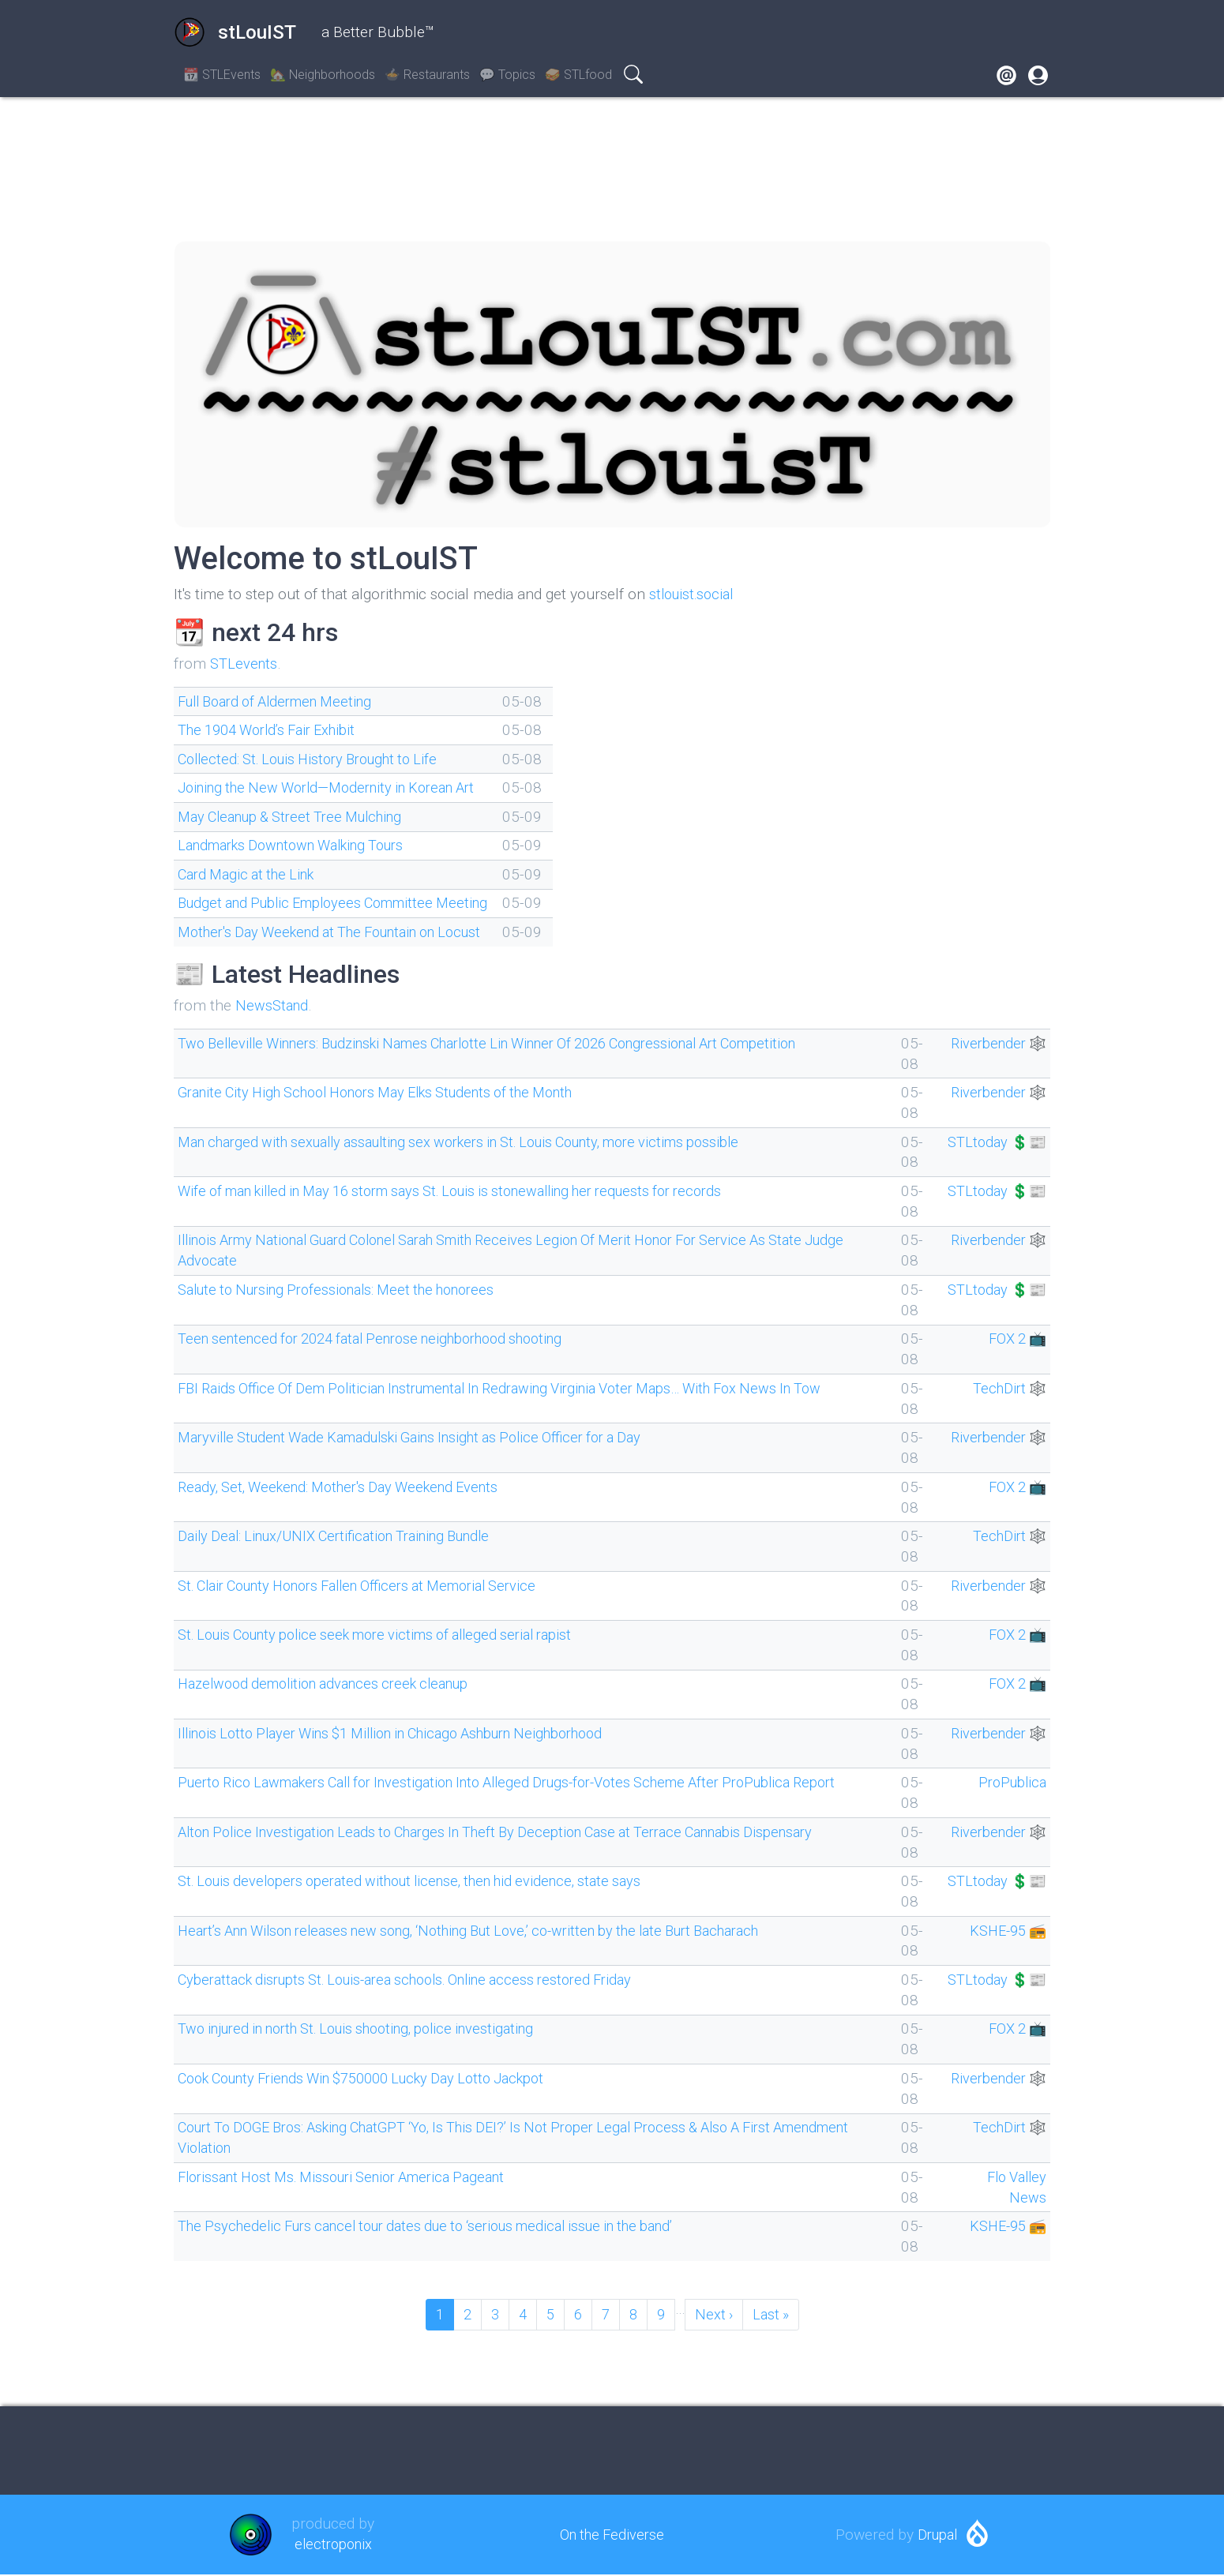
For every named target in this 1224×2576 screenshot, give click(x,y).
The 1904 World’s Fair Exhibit (275, 730)
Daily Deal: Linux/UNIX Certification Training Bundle (347, 1536)
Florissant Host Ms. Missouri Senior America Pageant (355, 2177)
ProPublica (1009, 1782)
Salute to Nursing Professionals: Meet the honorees (349, 1290)
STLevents (245, 663)
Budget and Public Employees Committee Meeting (344, 903)
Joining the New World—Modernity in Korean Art (339, 787)
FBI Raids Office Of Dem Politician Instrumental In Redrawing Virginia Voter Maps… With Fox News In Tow (527, 1388)
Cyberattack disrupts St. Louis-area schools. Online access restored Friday (424, 1979)
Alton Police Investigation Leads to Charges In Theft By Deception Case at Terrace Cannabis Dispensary (520, 1832)
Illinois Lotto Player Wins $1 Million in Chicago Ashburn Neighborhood (411, 1733)
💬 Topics (507, 74)
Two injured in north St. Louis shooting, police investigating (372, 2028)
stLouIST (235, 32)
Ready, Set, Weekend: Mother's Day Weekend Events (350, 1487)
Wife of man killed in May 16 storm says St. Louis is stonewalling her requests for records (474, 1191)
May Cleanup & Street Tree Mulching (300, 817)
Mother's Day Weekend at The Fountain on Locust (343, 932)
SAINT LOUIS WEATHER (612, 169)
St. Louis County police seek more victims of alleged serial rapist (391, 1634)
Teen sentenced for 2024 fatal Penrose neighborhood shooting (386, 1338)
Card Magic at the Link (252, 874)
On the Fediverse (611, 2535)
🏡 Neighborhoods (322, 74)
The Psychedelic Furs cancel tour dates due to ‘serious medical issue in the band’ (446, 2226)
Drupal (936, 2535)
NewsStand (273, 1005)
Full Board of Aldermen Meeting (284, 701)
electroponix (332, 2546)
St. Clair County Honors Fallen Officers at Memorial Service (375, 1586)
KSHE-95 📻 (1004, 1931)
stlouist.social (694, 594)
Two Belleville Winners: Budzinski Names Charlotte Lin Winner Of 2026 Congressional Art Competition (516, 1043)
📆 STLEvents (222, 74)
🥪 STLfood (578, 74)
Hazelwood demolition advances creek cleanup (334, 1683)
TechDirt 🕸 (1006, 1388)
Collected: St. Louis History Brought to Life (318, 759)
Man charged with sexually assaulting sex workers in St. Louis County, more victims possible (484, 1142)
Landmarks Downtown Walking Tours (302, 845)
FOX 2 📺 (1014, 1338)
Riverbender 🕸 (995, 1043)
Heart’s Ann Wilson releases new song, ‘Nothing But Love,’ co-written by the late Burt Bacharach (495, 1931)
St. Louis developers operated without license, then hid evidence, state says (426, 1881)
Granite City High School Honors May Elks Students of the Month (395, 1092)
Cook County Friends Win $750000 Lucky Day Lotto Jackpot (379, 2078)
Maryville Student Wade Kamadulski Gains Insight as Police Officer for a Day (429, 1437)
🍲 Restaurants (427, 74)
